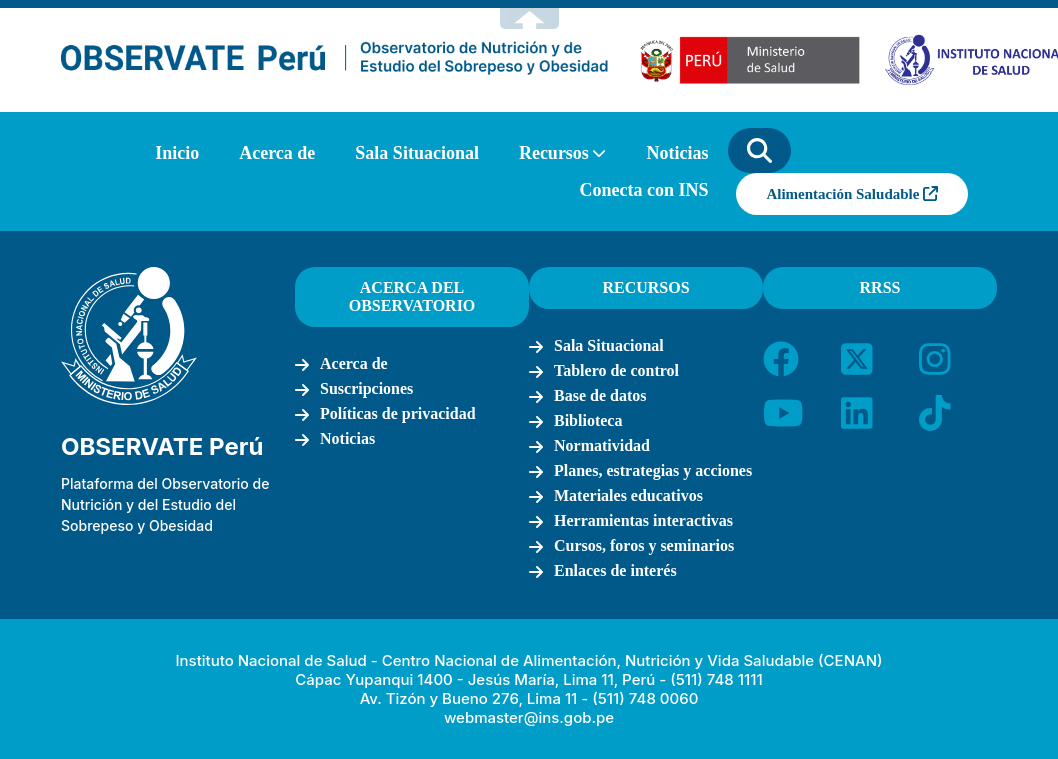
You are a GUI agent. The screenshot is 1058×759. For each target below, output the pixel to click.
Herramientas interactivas (643, 520)
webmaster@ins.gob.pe (529, 717)
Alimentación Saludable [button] (852, 194)
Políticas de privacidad (398, 413)
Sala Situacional (417, 153)
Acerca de (277, 153)
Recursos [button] (554, 153)
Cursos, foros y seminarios (644, 545)
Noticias (677, 153)
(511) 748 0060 (645, 698)
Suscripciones (366, 388)
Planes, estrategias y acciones (653, 470)
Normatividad (602, 445)
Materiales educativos (628, 495)
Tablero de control (616, 370)
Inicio (177, 153)
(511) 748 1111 (716, 679)
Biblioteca (588, 420)
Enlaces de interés (615, 570)
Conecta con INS (643, 190)
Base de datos (600, 395)
